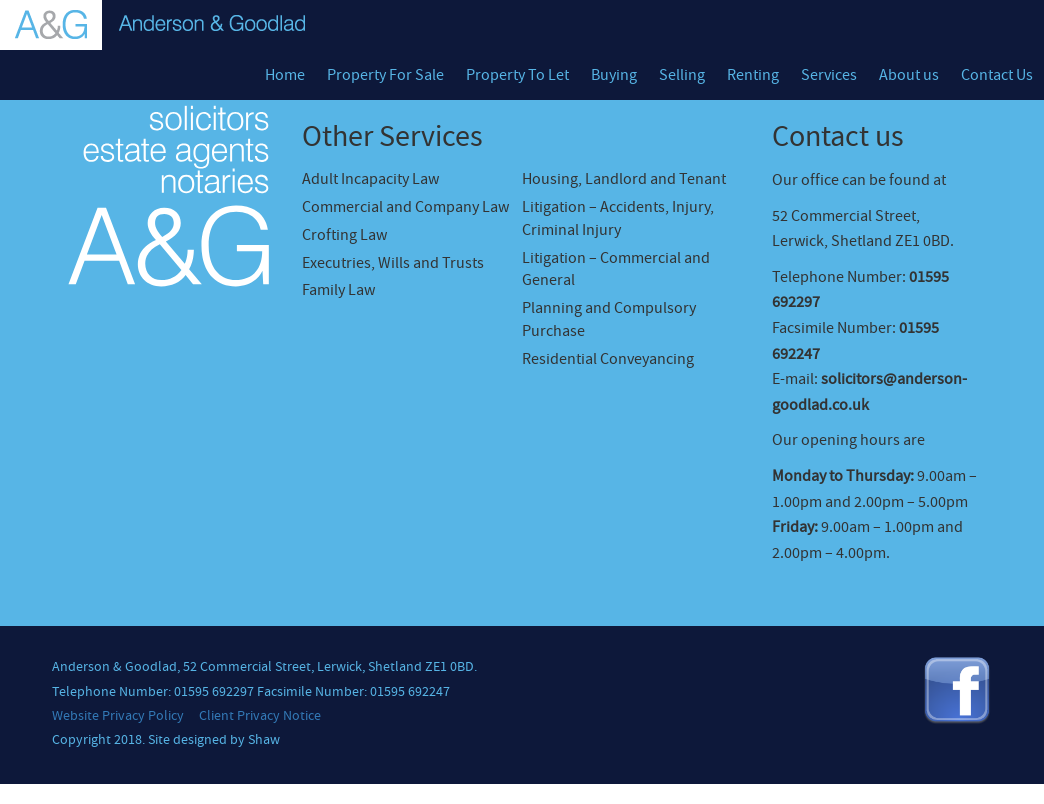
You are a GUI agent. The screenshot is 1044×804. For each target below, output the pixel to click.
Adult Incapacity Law (370, 179)
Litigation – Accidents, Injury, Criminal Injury (618, 218)
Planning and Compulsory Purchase (609, 319)
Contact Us (997, 75)
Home (285, 75)
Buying (614, 75)
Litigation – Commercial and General (616, 269)
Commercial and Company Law (405, 207)
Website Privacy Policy (118, 716)
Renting (753, 75)
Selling (682, 75)
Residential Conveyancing (608, 359)
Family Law (338, 290)
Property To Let (517, 75)
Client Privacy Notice (260, 716)
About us (909, 75)
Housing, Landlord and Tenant (624, 179)
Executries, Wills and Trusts (393, 263)
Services (829, 75)
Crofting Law (344, 235)
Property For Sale (385, 75)
